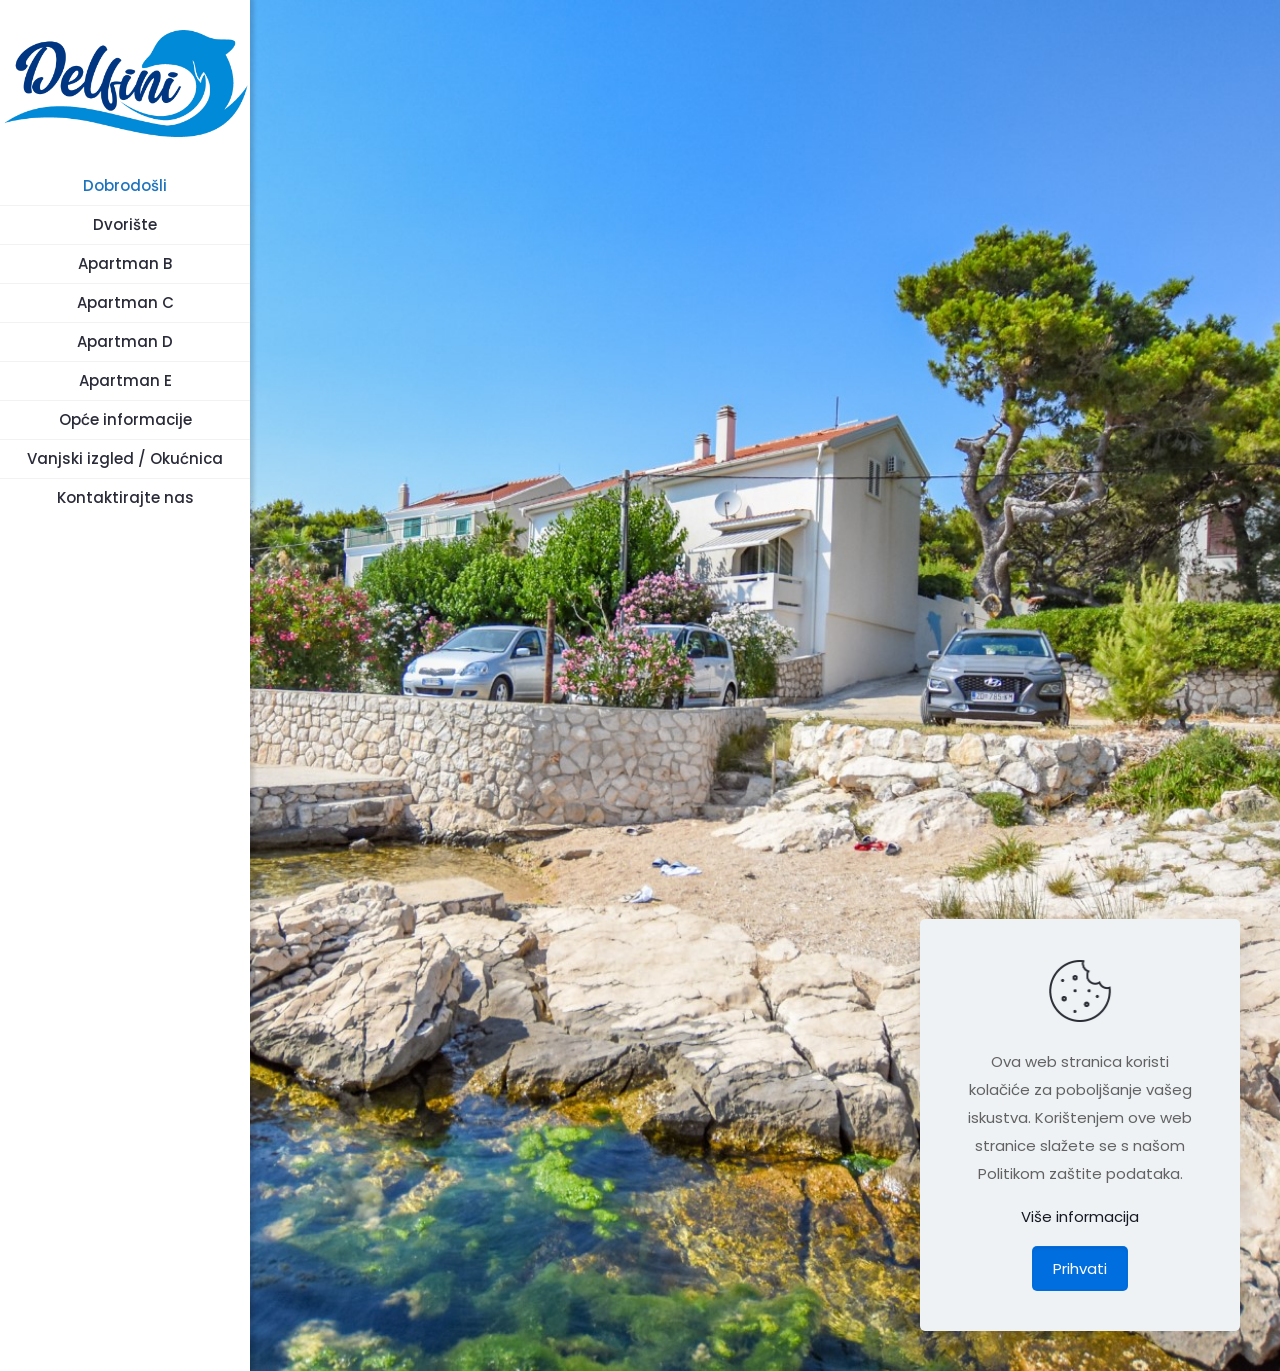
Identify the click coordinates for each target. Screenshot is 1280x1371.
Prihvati (1080, 1268)
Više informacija (1080, 1216)
